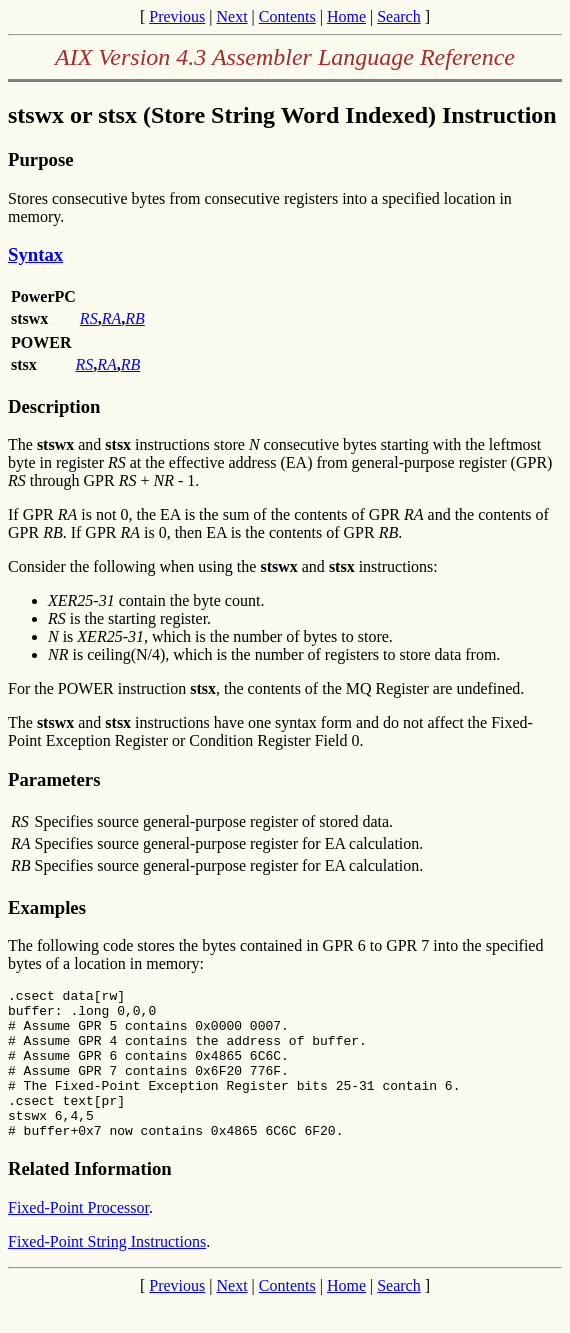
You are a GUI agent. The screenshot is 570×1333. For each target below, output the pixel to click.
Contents (287, 16)
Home (346, 16)
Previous (177, 16)
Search (399, 16)
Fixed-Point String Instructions (107, 1271)
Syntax (35, 254)
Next (231, 16)
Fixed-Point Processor (78, 1237)
